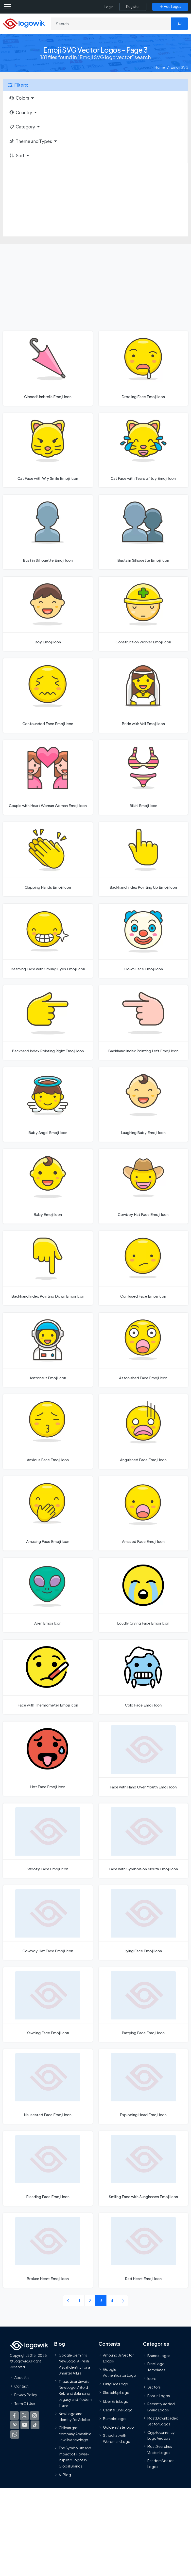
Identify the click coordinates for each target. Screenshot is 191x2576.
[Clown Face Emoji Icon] (143, 941)
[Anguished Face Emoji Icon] (143, 1431)
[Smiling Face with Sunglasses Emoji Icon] (143, 2168)
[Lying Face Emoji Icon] (143, 1922)
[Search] (111, 23)
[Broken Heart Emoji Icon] (48, 2250)
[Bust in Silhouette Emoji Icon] (48, 532)
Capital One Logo (118, 2410)
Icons (151, 2378)
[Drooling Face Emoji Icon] (143, 368)
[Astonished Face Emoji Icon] (143, 1350)
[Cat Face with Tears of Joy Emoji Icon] (143, 450)
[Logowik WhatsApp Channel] (14, 2434)
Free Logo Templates (156, 2366)
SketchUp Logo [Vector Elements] (116, 2392)
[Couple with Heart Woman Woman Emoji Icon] (48, 777)
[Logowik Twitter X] (24, 2415)
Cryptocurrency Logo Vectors (161, 2435)
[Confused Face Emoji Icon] (143, 1268)
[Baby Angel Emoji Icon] (48, 1104)
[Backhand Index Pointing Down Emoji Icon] (48, 1268)
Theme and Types (30, 141)
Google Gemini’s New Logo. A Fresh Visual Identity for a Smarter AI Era (74, 2364)
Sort (16, 155)
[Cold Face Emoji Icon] (143, 1677)
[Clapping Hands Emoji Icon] (48, 859)
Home (160, 67)
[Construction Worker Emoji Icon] (143, 614)
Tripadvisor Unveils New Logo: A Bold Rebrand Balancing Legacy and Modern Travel (75, 2393)
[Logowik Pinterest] (14, 2425)
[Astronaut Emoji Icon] (48, 1350)
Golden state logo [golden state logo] (118, 2427)
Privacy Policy (25, 2395)
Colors (19, 98)
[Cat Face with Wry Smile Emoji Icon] (48, 450)
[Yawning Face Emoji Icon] (48, 2004)
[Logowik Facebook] (14, 2415)
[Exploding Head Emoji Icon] (143, 2086)
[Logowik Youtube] (24, 2425)
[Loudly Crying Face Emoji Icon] (143, 1595)
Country (20, 112)
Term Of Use (24, 2403)
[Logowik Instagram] (34, 2415)
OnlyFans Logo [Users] (115, 2384)
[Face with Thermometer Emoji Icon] (48, 1677)
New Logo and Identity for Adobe (74, 2416)
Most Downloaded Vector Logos (162, 2421)
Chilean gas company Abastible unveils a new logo (75, 2434)
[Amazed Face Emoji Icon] (143, 1513)
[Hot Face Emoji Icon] (48, 1759)
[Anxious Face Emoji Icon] (48, 1431)
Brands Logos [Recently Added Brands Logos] (159, 2355)
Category (22, 126)
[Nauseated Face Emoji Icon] (48, 2086)
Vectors (154, 2387)
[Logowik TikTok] (35, 2425)
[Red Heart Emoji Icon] (143, 2250)
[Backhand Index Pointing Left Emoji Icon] (143, 1022)
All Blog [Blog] (65, 2474)
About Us (21, 2377)
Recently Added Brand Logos (161, 2407)
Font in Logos (158, 2395)
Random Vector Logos (160, 2463)
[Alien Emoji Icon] (48, 1595)
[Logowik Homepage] (24, 23)
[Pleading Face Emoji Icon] (48, 2168)
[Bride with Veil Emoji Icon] (143, 695)
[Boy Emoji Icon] (48, 614)
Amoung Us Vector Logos (118, 2358)
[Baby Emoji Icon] (48, 1186)
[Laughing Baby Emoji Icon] (143, 1104)
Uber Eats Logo (115, 2401)
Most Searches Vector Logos (159, 2449)
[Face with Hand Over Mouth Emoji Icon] (143, 1759)
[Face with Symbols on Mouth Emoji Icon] (143, 1840)
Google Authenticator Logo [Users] (119, 2372)
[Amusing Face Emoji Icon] (48, 1513)
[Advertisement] (95, 199)
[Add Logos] (170, 7)
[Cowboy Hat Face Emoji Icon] (143, 1186)
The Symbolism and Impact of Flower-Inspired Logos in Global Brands (75, 2457)
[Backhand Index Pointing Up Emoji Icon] (143, 859)
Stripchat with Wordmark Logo (116, 2438)
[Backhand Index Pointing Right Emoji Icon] (48, 1022)
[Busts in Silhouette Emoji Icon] (143, 532)
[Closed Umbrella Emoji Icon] (48, 368)
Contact (21, 2386)
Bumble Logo (114, 2418)
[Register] (132, 7)
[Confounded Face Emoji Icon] (48, 695)
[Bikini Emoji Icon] (143, 777)
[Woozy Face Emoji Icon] (48, 1840)
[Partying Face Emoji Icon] (143, 2004)
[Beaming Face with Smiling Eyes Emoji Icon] (48, 941)
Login (108, 7)
